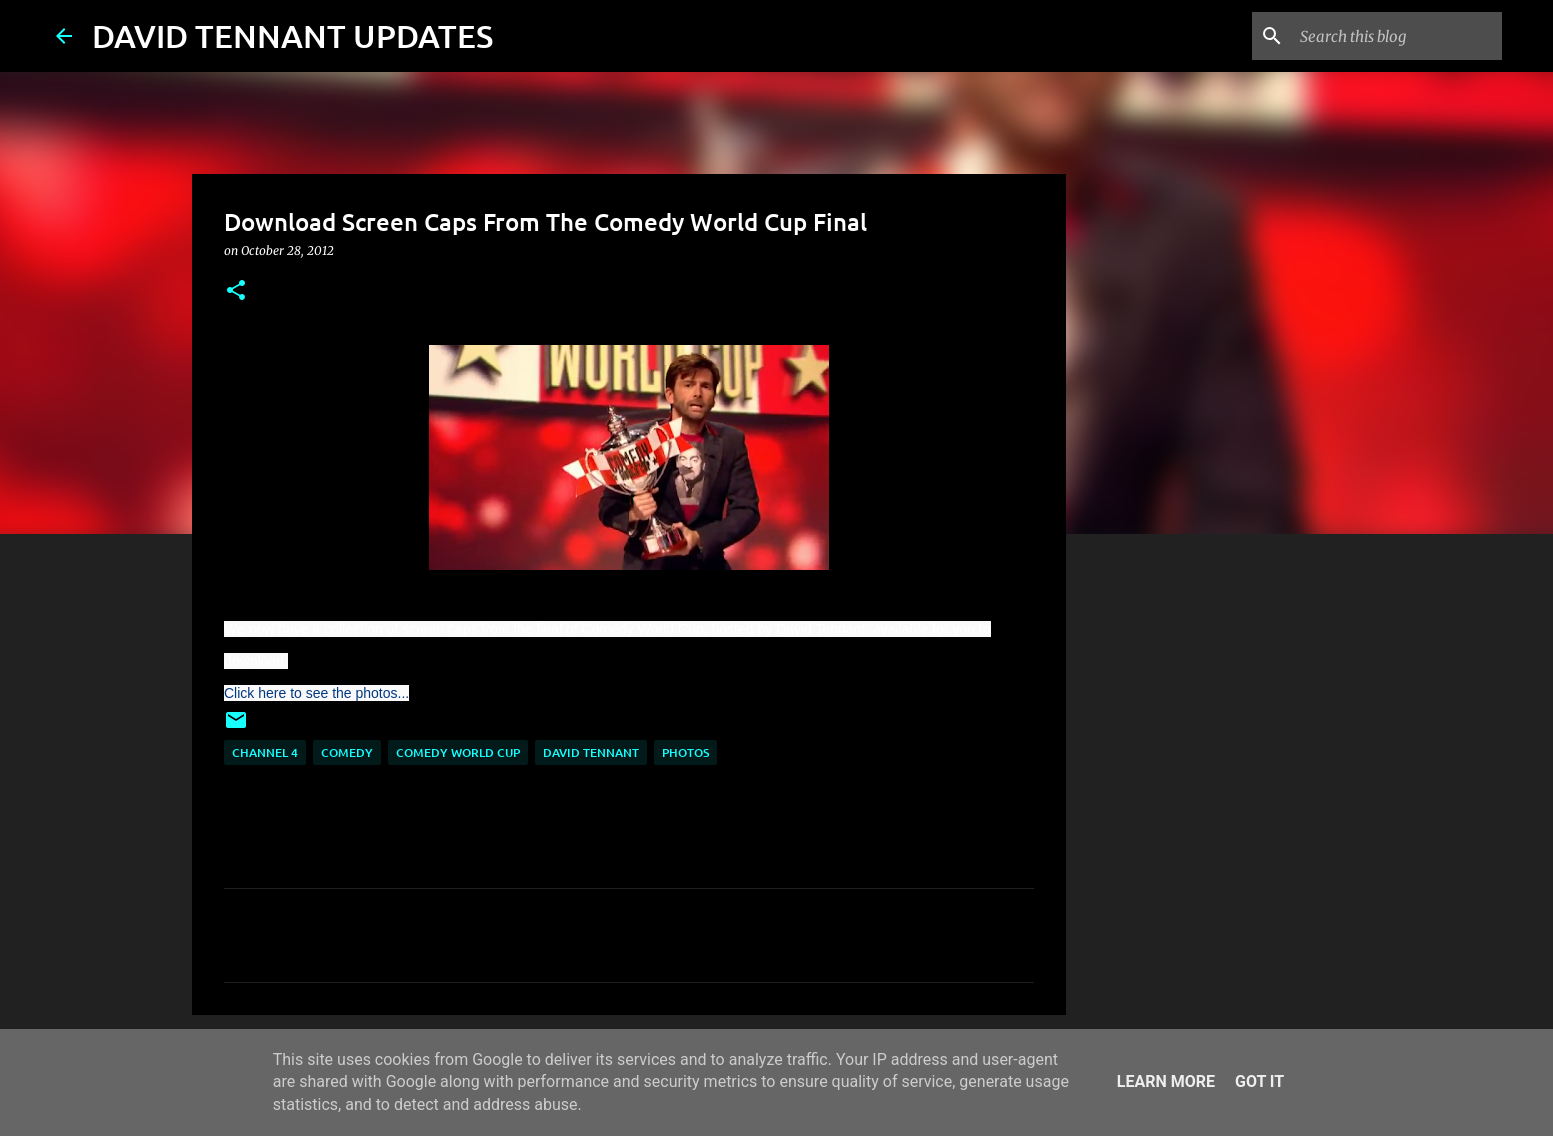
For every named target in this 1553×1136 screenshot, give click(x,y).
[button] (236, 291)
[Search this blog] (1397, 36)
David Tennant (591, 752)
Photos (685, 752)
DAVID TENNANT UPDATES (292, 35)
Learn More (1166, 1081)
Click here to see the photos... (316, 693)
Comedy (347, 752)
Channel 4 (265, 752)
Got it (1259, 1081)
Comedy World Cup (458, 752)
